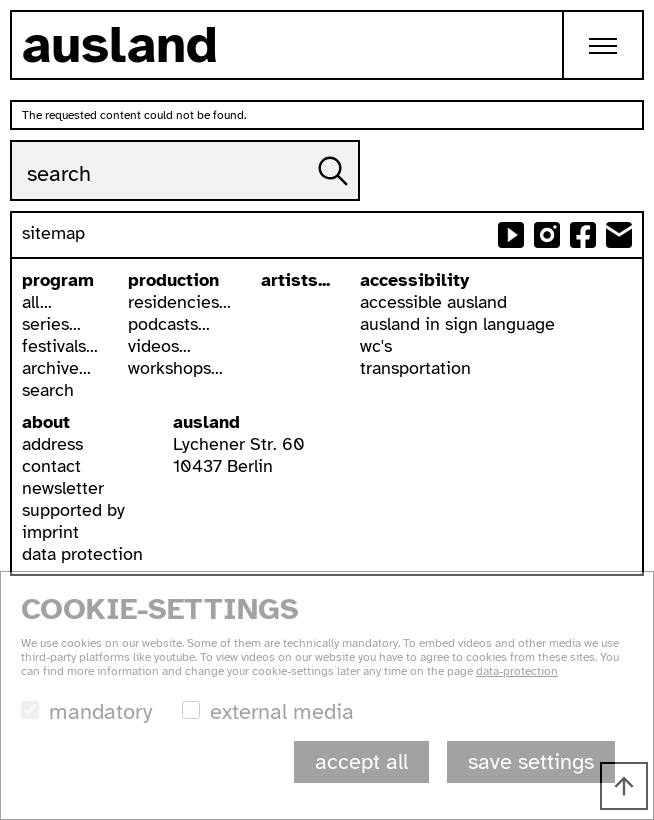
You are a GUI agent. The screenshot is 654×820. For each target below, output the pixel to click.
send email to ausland (619, 235)
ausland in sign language (457, 324)
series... (51, 324)
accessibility (414, 280)
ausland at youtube (511, 235)
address (52, 444)
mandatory (100, 711)
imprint (50, 532)
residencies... (179, 302)
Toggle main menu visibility (616, 29)
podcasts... (169, 324)
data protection (82, 554)
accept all (361, 761)
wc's (376, 346)
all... (37, 302)
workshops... (175, 368)
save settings (531, 761)
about (46, 422)
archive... (56, 368)
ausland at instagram (547, 235)
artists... (295, 280)
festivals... (60, 346)
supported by (73, 510)
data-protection (517, 671)
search (48, 390)
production (173, 280)
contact (51, 466)
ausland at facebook (583, 235)
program (58, 280)
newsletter (63, 488)
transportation (415, 368)
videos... (159, 346)
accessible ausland (433, 302)
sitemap (53, 233)
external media (282, 711)
